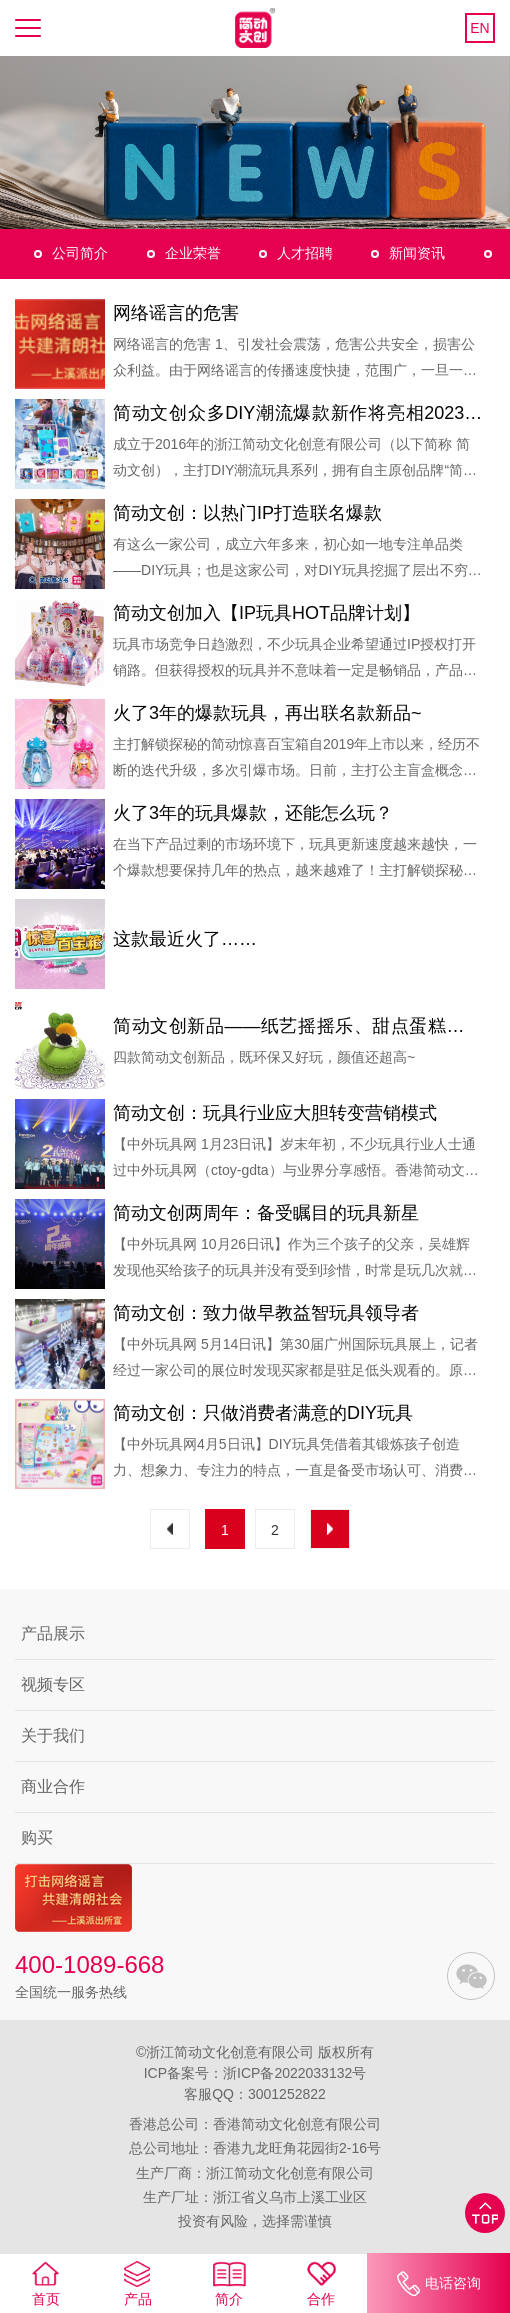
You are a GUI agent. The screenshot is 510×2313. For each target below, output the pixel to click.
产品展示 (53, 1633)
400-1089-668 (89, 1965)
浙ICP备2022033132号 (294, 2073)
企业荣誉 (193, 253)
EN (479, 28)
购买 (37, 1837)
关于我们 (53, 1735)
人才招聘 (305, 253)
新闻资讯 (417, 253)
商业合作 (53, 1786)
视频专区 (53, 1684)
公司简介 (80, 253)
